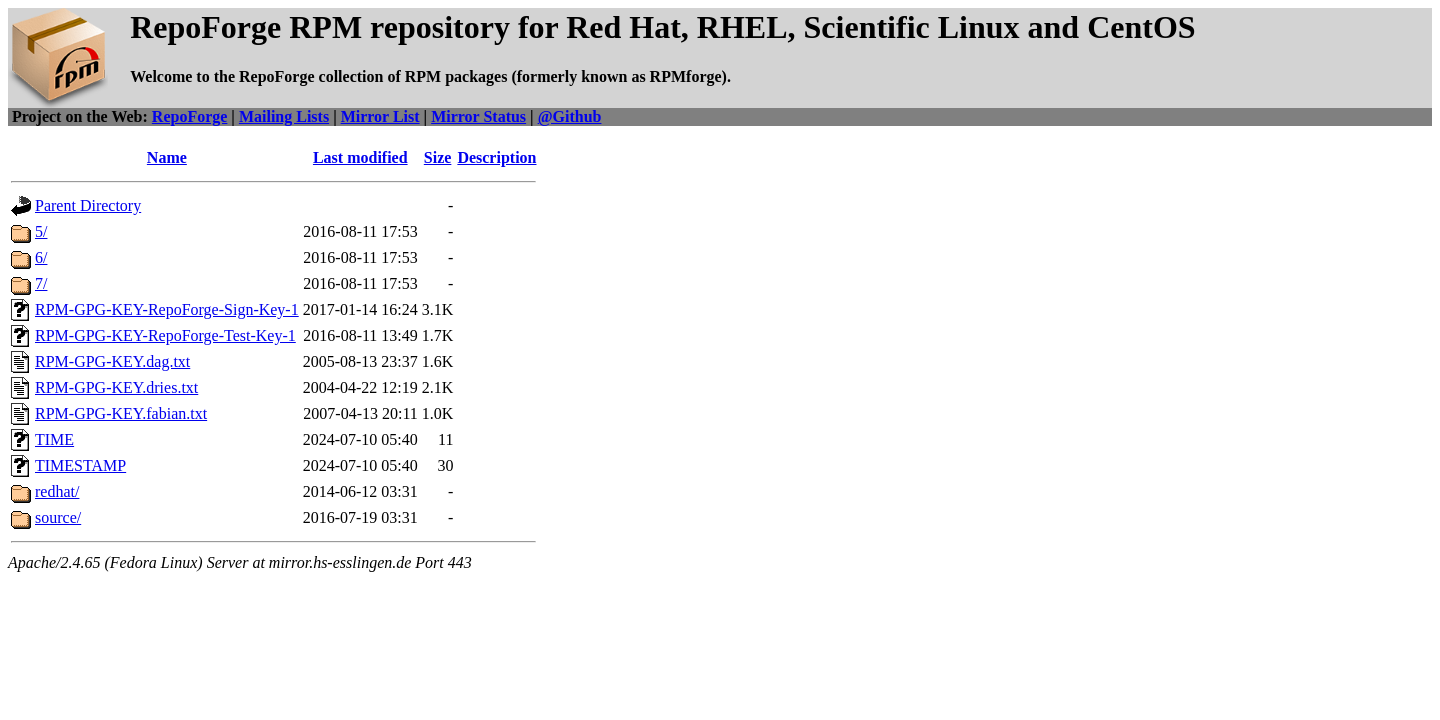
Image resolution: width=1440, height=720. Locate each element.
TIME (54, 439)
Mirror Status (478, 116)
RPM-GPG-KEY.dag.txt (112, 361)
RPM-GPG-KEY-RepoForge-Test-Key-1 (165, 335)
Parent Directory (88, 205)
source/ (58, 517)
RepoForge (190, 116)
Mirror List (380, 116)
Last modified (360, 157)
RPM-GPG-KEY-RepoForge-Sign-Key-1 (167, 309)
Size (438, 157)
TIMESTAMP (80, 465)
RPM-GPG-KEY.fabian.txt (121, 413)
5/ (41, 231)
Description (496, 157)
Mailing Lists (284, 116)
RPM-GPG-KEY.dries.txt (116, 387)
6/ (41, 257)
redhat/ (57, 491)
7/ (41, 283)
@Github (570, 116)
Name (167, 157)
